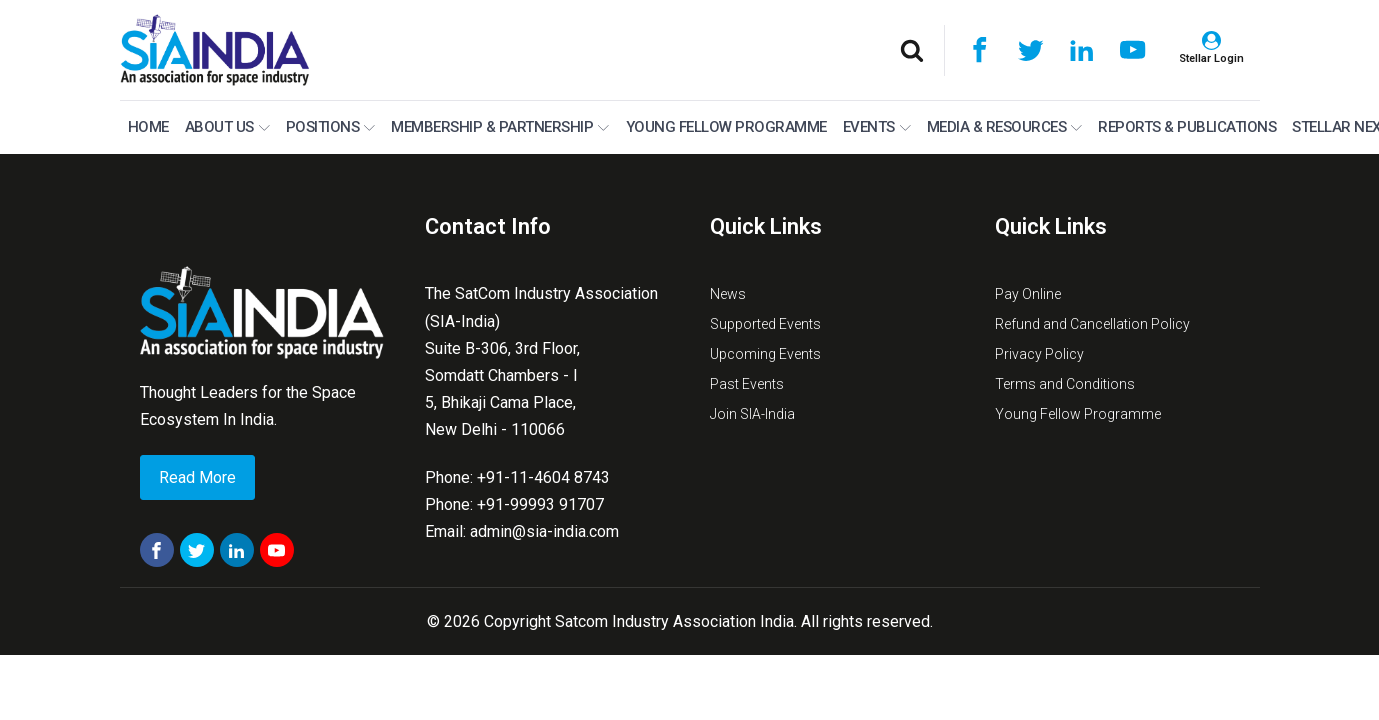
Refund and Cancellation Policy (1092, 324)
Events (877, 127)
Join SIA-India (752, 414)
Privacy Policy (1039, 354)
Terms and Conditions (1065, 384)
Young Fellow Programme (726, 127)
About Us (227, 127)
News (728, 294)
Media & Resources (1005, 127)
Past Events (747, 384)
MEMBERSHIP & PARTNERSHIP (500, 127)
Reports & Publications (1187, 127)
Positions (331, 127)
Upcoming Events (765, 354)
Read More (197, 477)
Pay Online (1028, 294)
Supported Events (765, 324)
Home (148, 127)
